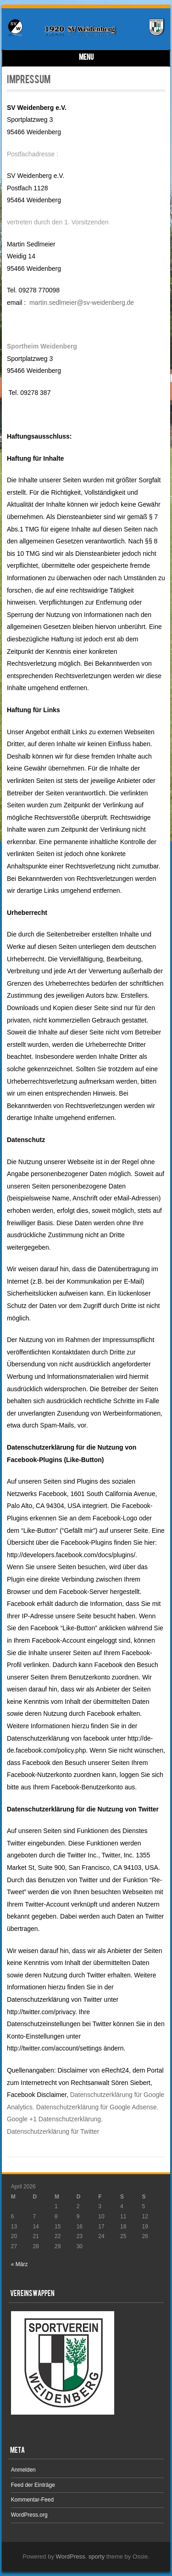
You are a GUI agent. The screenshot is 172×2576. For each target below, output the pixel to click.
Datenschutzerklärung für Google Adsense (96, 2107)
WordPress (70, 2556)
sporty (97, 2556)
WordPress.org (29, 2515)
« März (19, 2264)
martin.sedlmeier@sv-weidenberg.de (81, 302)
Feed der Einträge (33, 2485)
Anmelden (23, 2470)
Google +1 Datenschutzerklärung (54, 2119)
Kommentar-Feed (32, 2499)
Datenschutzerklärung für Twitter (53, 2131)
